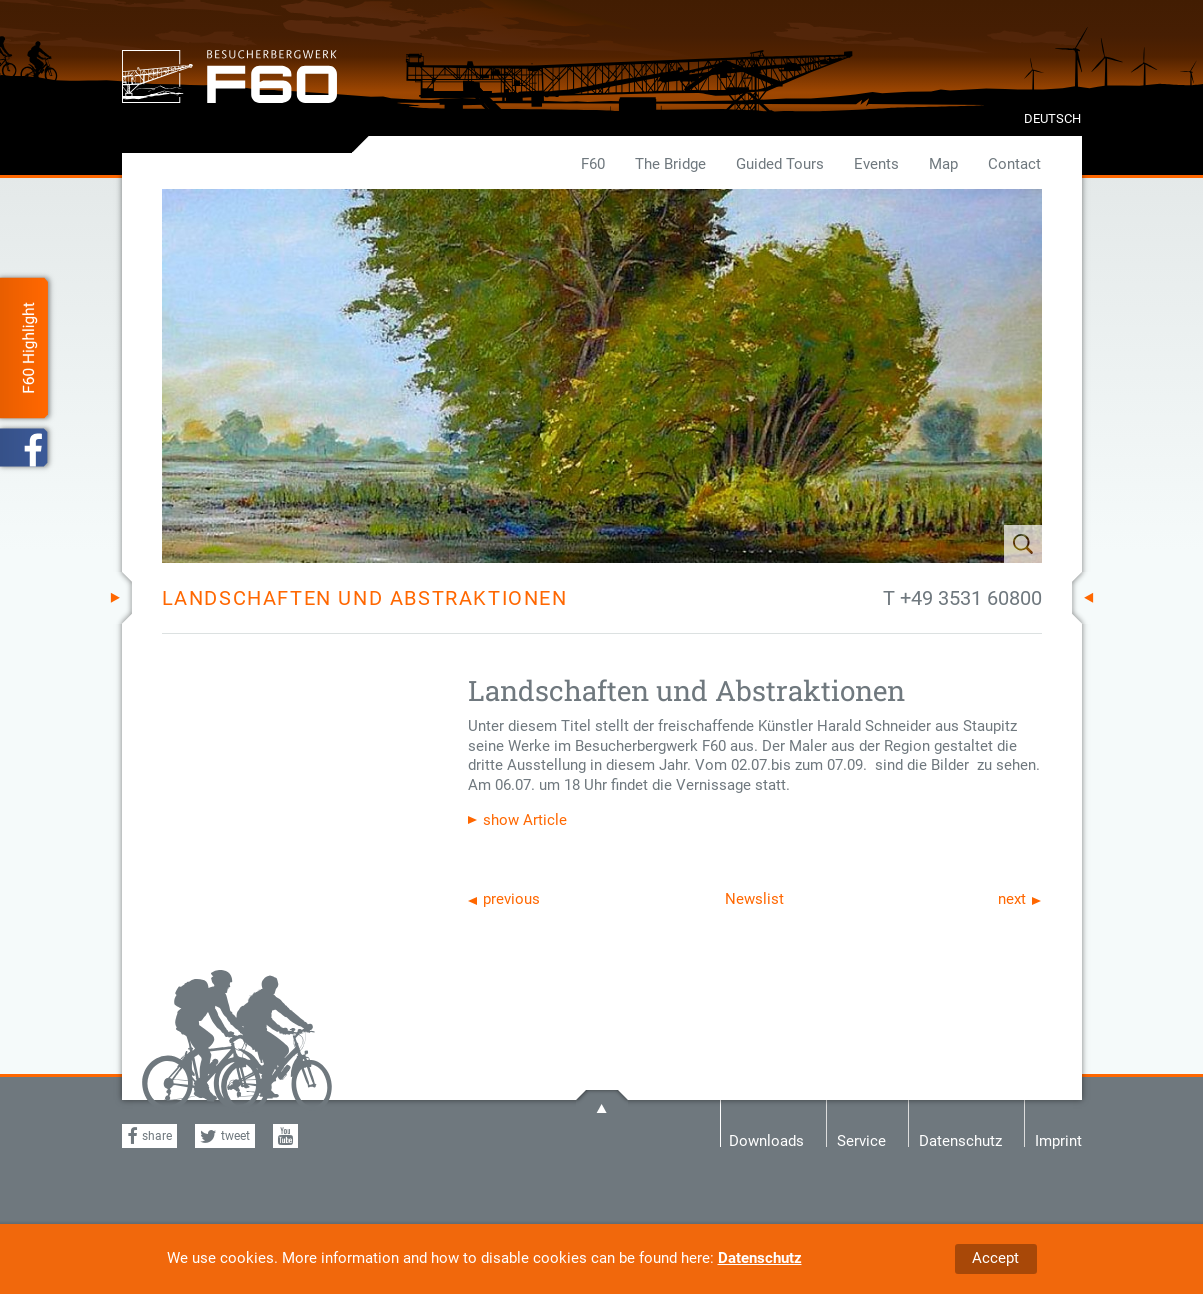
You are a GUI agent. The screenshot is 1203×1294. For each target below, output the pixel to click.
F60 (593, 164)
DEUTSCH (1052, 118)
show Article (525, 820)
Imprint (1058, 1139)
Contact (1014, 164)
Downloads (766, 1139)
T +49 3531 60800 (962, 598)
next (1012, 899)
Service (861, 1139)
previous (511, 899)
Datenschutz (760, 1258)
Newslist (754, 899)
